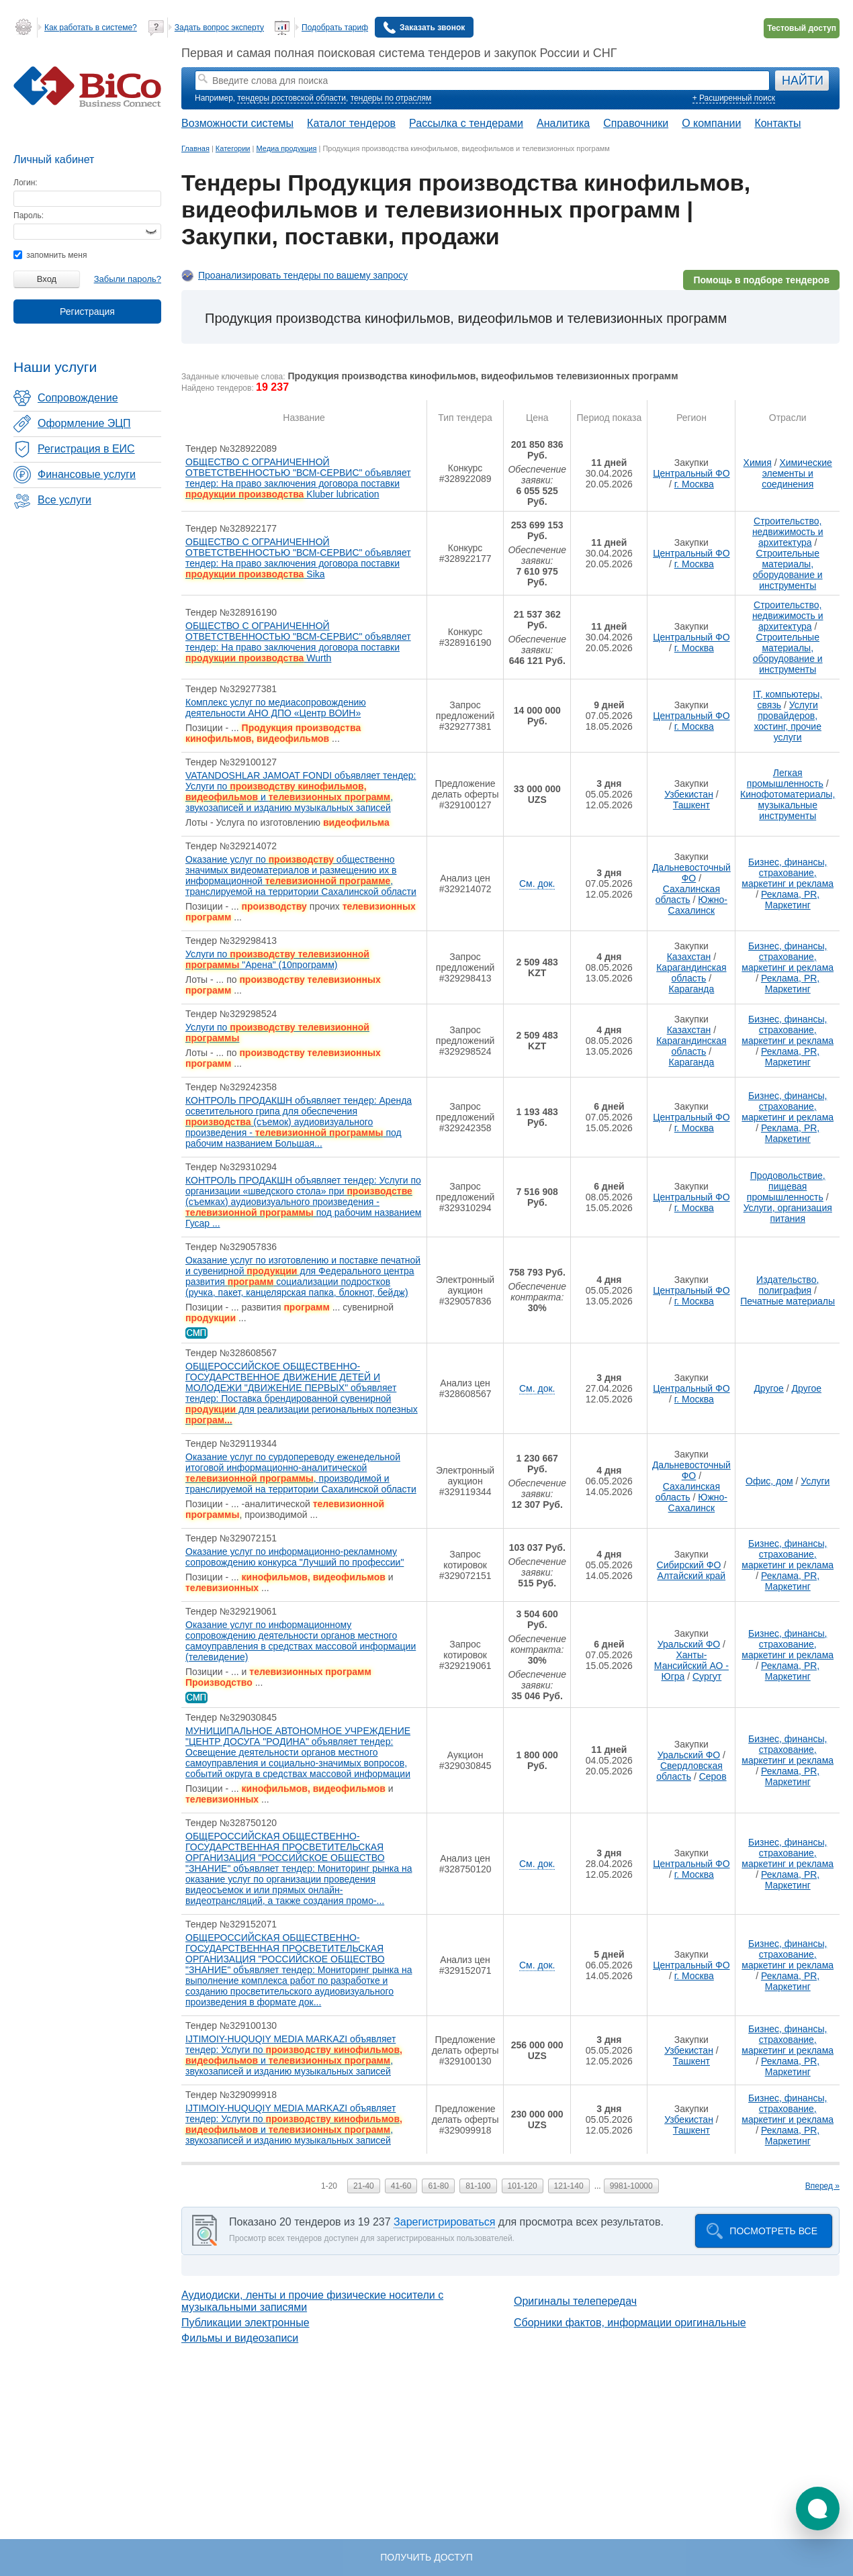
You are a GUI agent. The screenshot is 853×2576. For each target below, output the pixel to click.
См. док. (537, 883)
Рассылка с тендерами (466, 123)
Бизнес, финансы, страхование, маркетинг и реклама (788, 873)
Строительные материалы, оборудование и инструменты (788, 569)
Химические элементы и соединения (797, 473)
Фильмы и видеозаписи (239, 2338)
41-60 (401, 2186)
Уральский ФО (689, 1644)
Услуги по (277, 1032)
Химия (758, 462)
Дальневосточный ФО (691, 873)
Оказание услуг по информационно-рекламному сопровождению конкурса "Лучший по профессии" (294, 1557)
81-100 (477, 2186)
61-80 (438, 2186)
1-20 (329, 2186)
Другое (768, 1388)
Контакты (777, 123)
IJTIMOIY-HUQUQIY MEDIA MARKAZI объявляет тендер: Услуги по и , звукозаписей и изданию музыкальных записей (293, 2055)
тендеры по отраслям (391, 98)
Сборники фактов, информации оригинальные (630, 2322)
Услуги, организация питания (788, 1213)
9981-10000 (631, 2186)
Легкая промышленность (785, 778)
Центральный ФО (691, 473)
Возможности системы (237, 123)
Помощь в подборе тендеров (761, 280)
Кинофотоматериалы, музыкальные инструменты (787, 805)
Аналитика (563, 123)
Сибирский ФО (689, 1565)
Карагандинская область (691, 973)
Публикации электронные (245, 2322)
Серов (713, 1776)
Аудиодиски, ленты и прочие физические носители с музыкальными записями (312, 2301)
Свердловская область (689, 1771)
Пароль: (28, 215)
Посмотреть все (773, 2231)
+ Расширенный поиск (733, 98)
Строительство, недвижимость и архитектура (787, 532)
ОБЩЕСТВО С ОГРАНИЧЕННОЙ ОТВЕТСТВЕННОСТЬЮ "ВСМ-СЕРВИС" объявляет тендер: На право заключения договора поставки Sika (298, 557)
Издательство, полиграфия (787, 1285)
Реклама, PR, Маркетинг (790, 899)
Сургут (706, 1676)
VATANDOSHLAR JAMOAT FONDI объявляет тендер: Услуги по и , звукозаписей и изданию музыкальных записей (300, 791)
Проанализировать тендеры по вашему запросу (303, 275)
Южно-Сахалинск (697, 905)
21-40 (363, 2186)
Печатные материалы (787, 1301)
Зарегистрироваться (444, 2222)
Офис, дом (769, 1481)
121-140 (569, 2186)
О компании (711, 123)
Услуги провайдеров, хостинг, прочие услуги (787, 721)
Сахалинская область (688, 894)
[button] (818, 2508)
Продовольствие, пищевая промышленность (786, 1186)
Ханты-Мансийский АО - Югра (691, 1666)
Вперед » (822, 2186)
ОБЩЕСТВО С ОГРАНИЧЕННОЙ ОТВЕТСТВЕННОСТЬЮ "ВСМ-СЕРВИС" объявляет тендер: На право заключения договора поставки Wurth (298, 641)
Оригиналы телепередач (575, 2301)
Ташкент (691, 805)
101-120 (522, 2186)
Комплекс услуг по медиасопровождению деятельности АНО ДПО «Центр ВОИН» (275, 707)
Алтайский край (692, 1575)
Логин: (25, 182)
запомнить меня (50, 255)
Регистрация (87, 311)
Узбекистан (688, 794)
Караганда (691, 989)
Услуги (815, 1481)
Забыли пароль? (127, 279)
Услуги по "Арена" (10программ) (277, 959)
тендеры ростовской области (291, 98)
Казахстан (689, 956)
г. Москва (694, 484)
